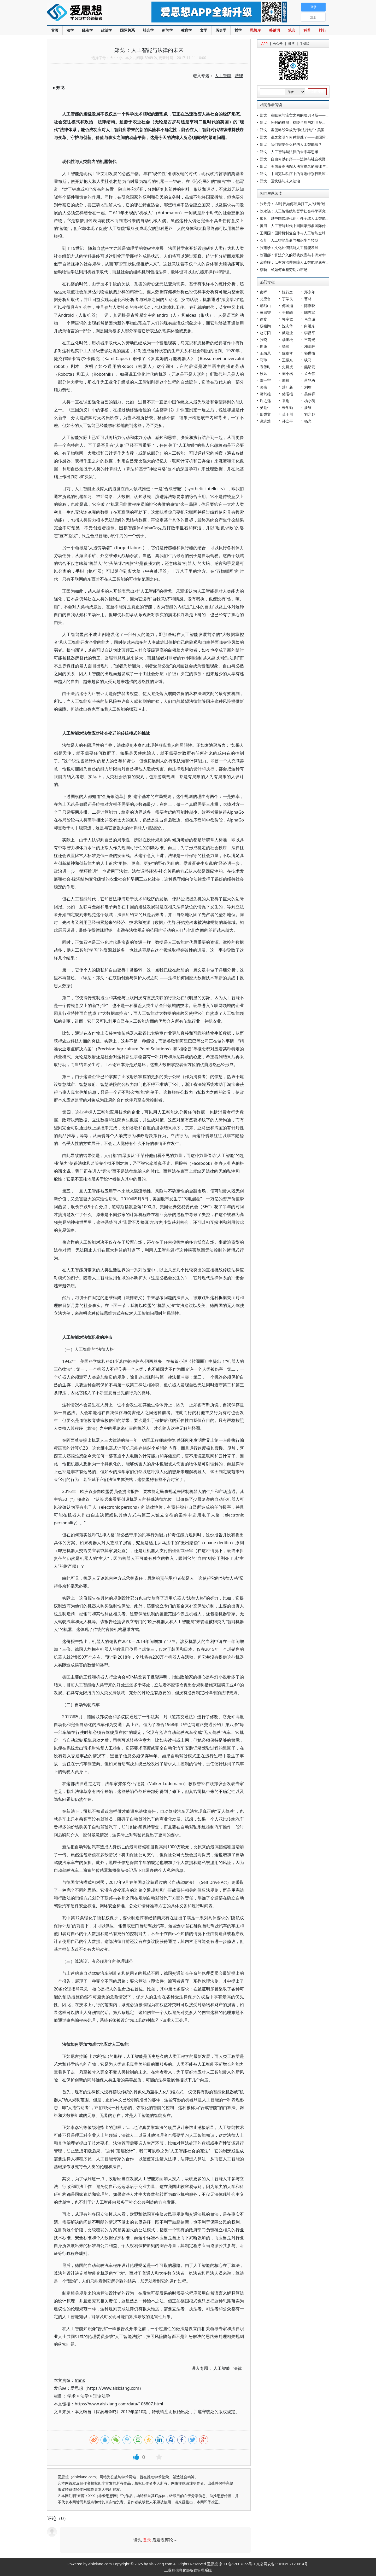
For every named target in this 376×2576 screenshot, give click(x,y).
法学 (70, 30)
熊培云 (309, 366)
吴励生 (265, 407)
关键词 (274, 30)
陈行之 (287, 292)
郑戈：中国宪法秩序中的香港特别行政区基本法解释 (302, 173)
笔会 (291, 30)
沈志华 (287, 325)
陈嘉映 (309, 305)
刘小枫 (287, 373)
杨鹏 (285, 346)
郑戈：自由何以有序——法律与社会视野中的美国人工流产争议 (311, 159)
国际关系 (127, 30)
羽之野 (309, 414)
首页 (54, 30)
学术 (71, 2396)
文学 (203, 30)
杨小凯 (309, 400)
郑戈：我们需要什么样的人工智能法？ (291, 144)
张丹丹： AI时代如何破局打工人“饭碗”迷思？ (296, 203)
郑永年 (309, 292)
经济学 (87, 30)
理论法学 (101, 2396)
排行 (322, 30)
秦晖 (263, 292)
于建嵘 (287, 312)
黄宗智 (265, 312)
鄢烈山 (265, 305)
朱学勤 (287, 407)
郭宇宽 (287, 319)
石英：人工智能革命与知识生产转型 (289, 240)
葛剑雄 (265, 393)
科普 (307, 30)
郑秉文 (265, 414)
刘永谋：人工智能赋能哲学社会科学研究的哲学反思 (302, 211)
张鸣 (263, 339)
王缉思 (265, 353)
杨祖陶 (265, 325)
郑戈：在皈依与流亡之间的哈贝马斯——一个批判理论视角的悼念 (313, 115)
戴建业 (287, 332)
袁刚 (285, 400)
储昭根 (287, 393)
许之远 (265, 400)
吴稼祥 (309, 393)
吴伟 (263, 387)
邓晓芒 (309, 346)
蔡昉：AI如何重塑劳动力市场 (283, 269)
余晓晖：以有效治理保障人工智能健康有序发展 (298, 262)
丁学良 (287, 298)
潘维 (308, 407)
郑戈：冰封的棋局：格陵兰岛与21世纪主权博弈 (298, 122)
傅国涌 (287, 305)
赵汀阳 (265, 332)
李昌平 (309, 332)
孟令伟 (309, 373)
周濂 (263, 346)
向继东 (309, 325)
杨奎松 (287, 339)
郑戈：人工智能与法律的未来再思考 (289, 151)
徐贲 (263, 319)
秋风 (263, 373)
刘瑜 (308, 387)
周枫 (285, 380)
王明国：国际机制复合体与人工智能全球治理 (296, 232)
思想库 (255, 30)
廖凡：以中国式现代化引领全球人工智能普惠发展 (300, 218)
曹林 (308, 298)
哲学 (238, 30)
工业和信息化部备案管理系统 (188, 2570)
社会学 (148, 30)
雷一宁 (265, 380)
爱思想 (88, 13)
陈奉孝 (287, 353)
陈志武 (309, 312)
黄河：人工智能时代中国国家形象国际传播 (294, 225)
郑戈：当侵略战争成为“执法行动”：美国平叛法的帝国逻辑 (307, 129)
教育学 (186, 30)
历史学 (220, 30)
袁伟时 (265, 366)
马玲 (263, 359)
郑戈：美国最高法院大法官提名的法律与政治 (296, 166)
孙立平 (287, 421)
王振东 (287, 359)
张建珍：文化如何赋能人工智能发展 (289, 247)
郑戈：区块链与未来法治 (280, 180)
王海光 (309, 339)
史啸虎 (287, 366)
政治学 (106, 30)
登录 (147, 2540)
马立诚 (309, 319)
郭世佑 (309, 353)
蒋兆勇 (309, 380)
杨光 (308, 421)
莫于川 (287, 414)
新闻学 (167, 30)
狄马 (308, 359)
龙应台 (265, 298)
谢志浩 (265, 421)
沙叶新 (287, 387)
